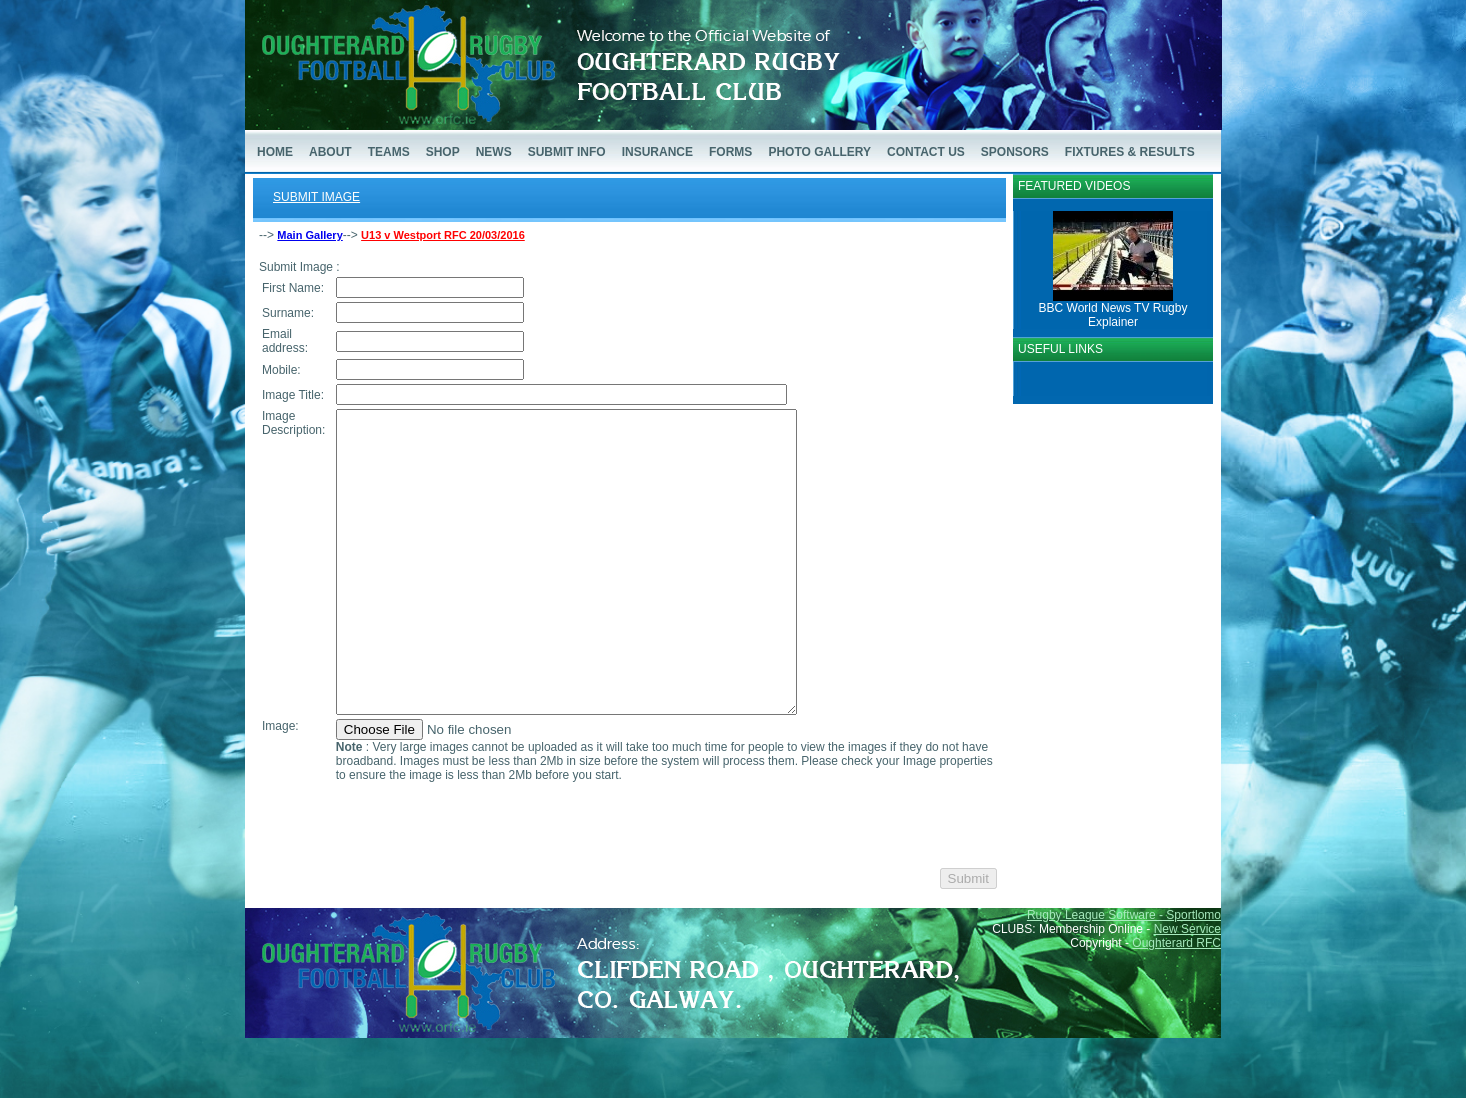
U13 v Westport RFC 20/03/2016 (443, 235)
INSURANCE (657, 152)
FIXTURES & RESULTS (1130, 152)
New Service (1187, 989)
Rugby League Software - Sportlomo (1124, 975)
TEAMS (389, 152)
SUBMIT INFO (567, 152)
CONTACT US (926, 152)
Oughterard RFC (1176, 1003)
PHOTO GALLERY (819, 152)
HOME (275, 152)
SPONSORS (1015, 152)
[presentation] (486, 885)
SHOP (443, 152)
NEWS (494, 152)
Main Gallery (309, 235)
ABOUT (330, 152)
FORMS (730, 152)
